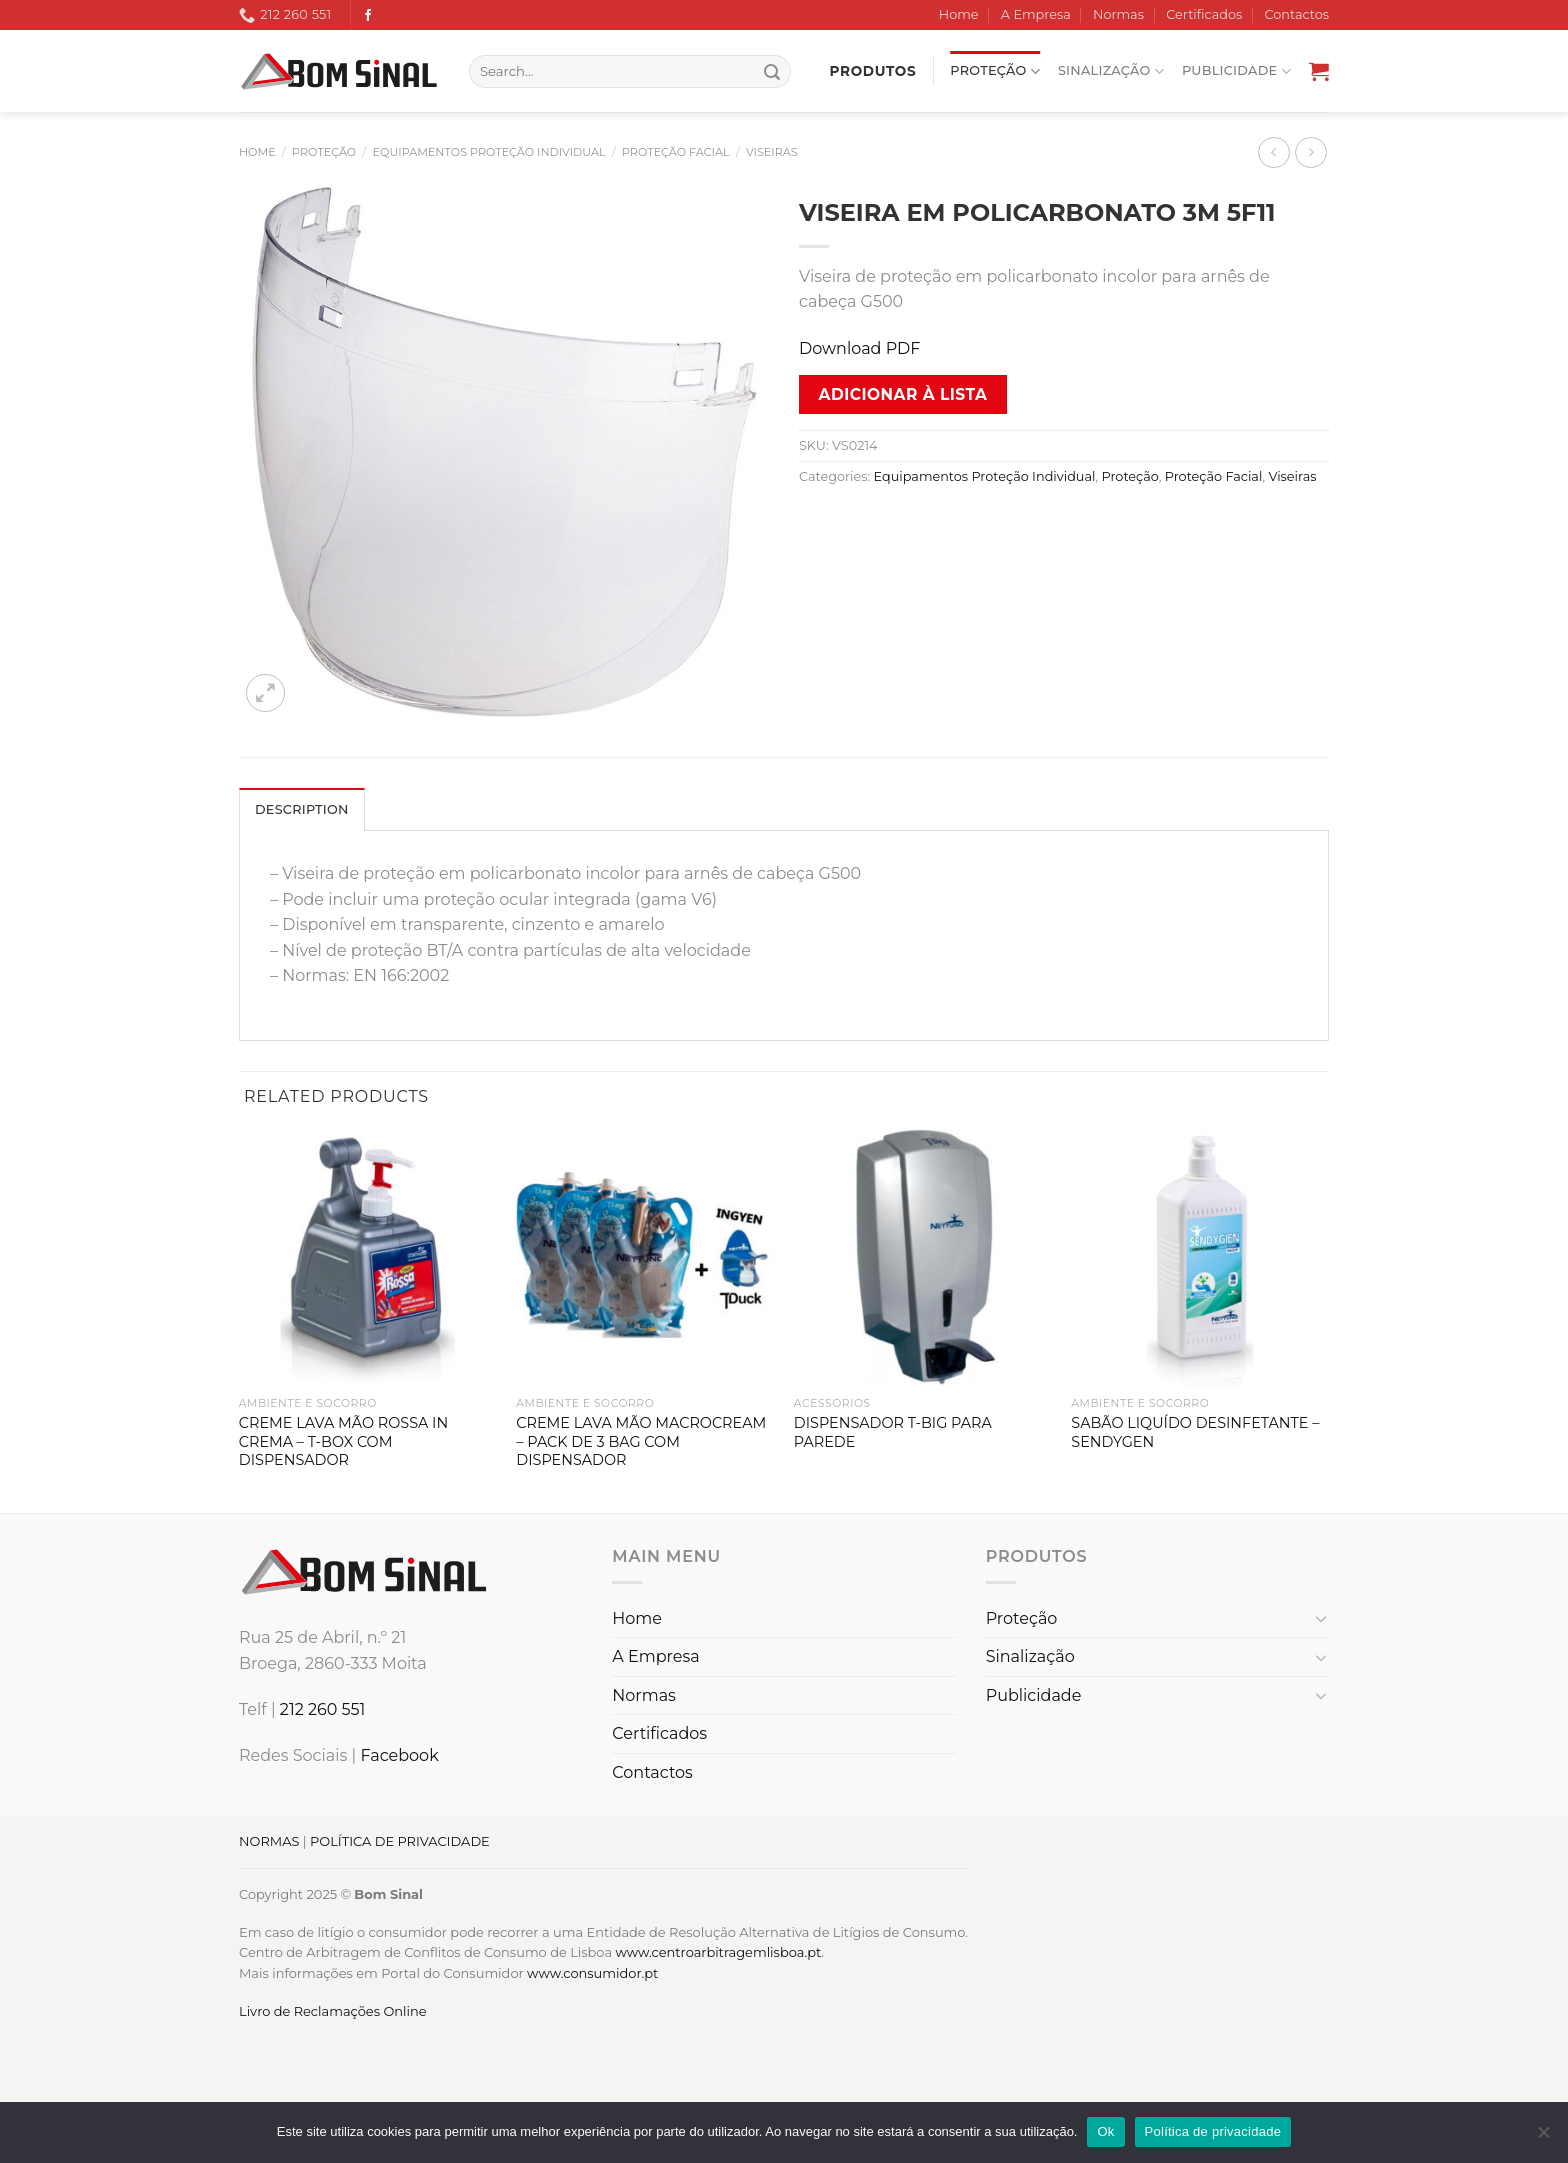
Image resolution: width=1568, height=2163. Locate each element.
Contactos (1297, 14)
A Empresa (1036, 14)
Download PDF (859, 348)
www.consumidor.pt (592, 1973)
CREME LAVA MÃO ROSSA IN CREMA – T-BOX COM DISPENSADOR (343, 1441)
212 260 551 (323, 1709)
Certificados (1204, 14)
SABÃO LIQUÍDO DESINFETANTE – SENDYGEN (1195, 1432)
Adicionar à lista (903, 394)
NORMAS (269, 1841)
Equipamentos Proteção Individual (489, 152)
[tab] (302, 809)
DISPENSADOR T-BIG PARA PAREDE (893, 1432)
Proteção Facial (676, 152)
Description (302, 809)
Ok (1105, 2131)
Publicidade (1236, 71)
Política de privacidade (1213, 2131)
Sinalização (1111, 71)
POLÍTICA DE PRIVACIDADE (400, 1841)
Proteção (995, 71)
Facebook (399, 1755)
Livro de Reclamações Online (333, 2011)
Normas (1118, 14)
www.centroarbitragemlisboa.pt (718, 1952)
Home (959, 14)
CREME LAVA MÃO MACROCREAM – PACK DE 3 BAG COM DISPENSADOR (641, 1441)
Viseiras (772, 152)
